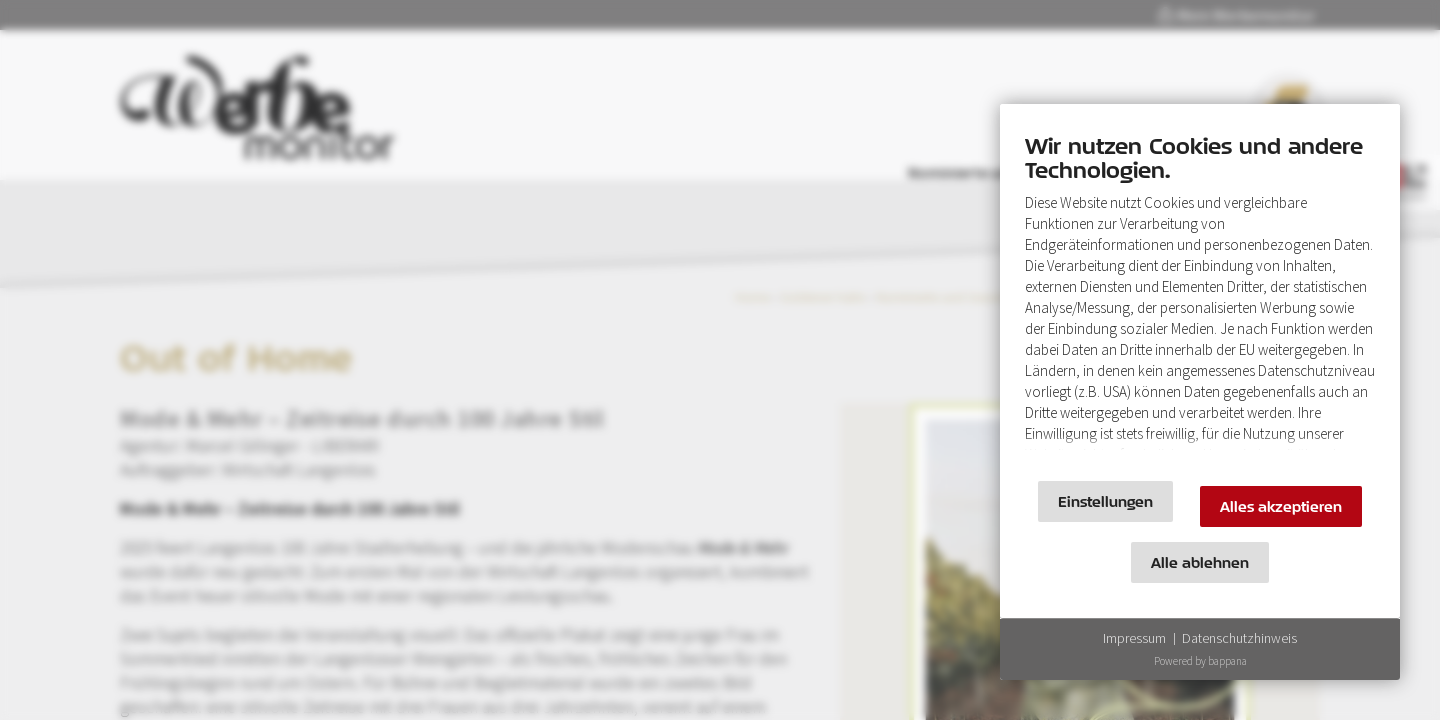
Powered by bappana (1200, 661)
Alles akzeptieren (1281, 506)
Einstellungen (1105, 501)
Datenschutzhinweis (1239, 638)
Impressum (1134, 638)
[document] (1200, 297)
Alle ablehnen (1200, 562)
